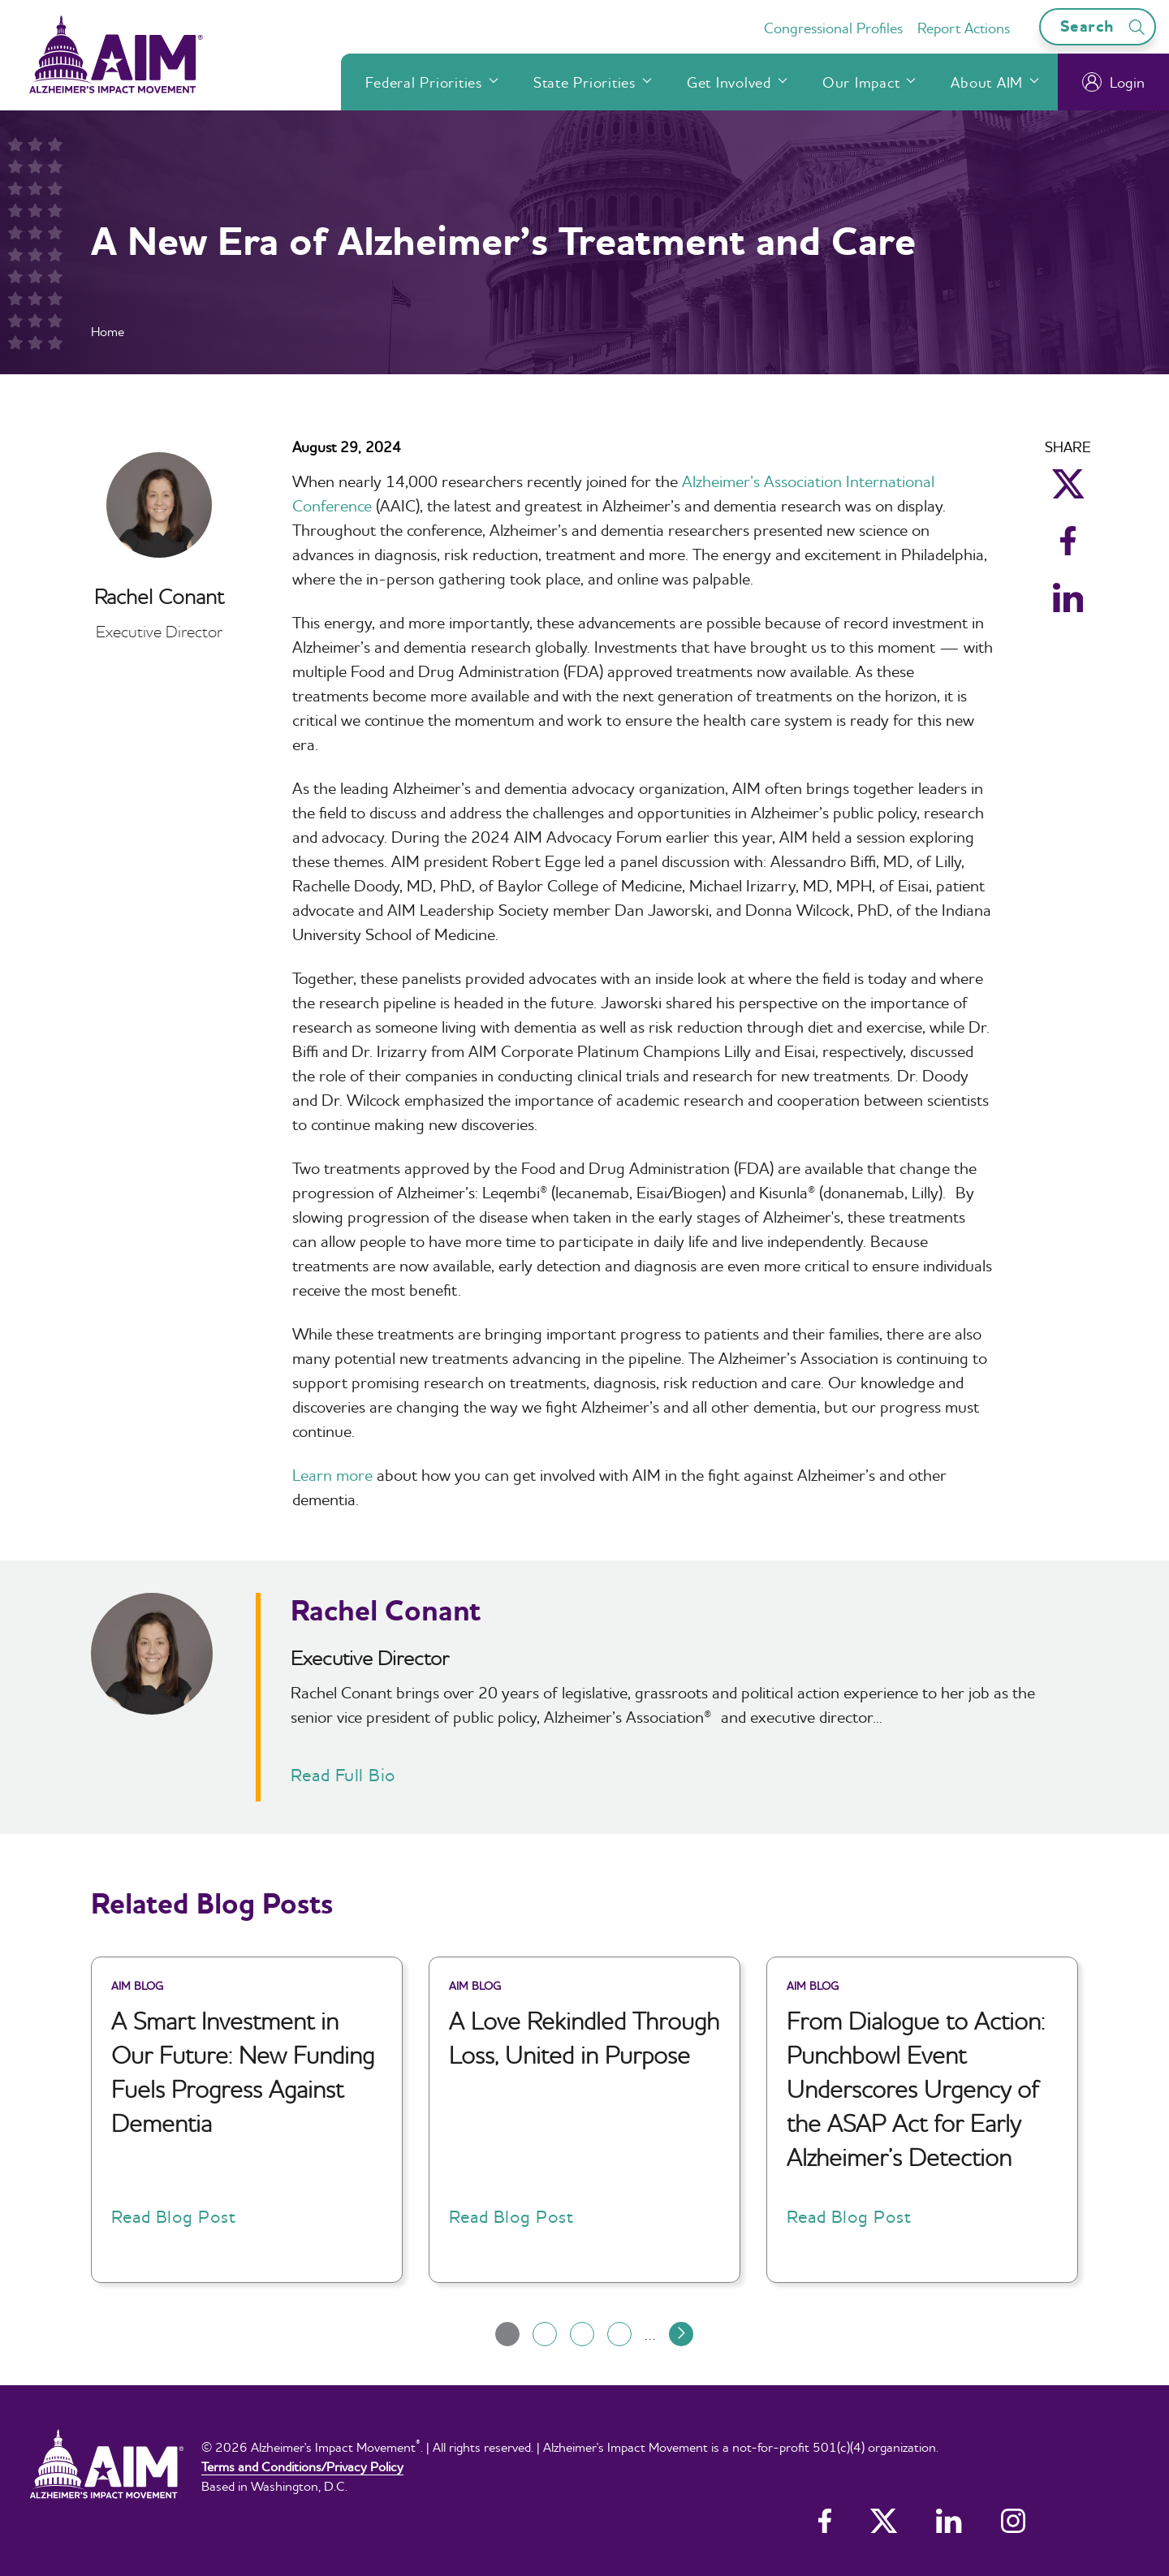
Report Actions (963, 28)
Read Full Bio (343, 1774)
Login (1113, 82)
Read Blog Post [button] (173, 2216)
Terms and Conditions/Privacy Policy (302, 2466)
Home (107, 331)
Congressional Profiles (833, 28)
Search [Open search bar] (1105, 26)
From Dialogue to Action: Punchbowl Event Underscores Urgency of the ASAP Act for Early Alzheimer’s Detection (916, 2089)
